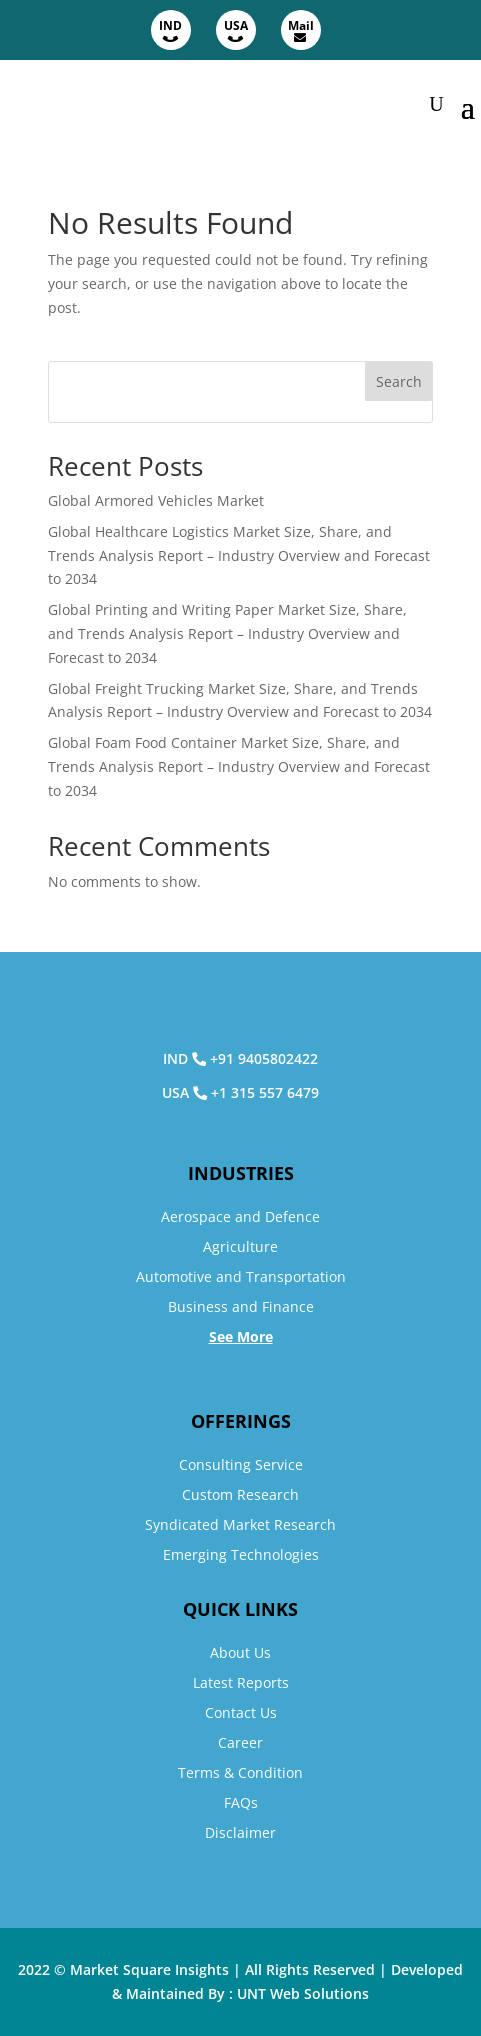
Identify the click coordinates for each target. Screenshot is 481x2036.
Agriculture (240, 1246)
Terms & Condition (240, 1772)
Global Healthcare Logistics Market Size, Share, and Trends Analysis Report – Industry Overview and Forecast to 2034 (239, 555)
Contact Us (241, 1712)
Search (399, 381)
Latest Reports (241, 1682)
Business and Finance (241, 1306)
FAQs (241, 1802)
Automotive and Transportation (241, 1276)
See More (241, 1336)
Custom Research (240, 1494)
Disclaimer (240, 1832)
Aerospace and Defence (240, 1216)
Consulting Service (241, 1464)
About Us (240, 1652)
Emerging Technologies (241, 1554)
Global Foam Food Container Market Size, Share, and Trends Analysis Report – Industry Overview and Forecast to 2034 (239, 766)
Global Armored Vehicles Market (156, 500)
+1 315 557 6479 (265, 1092)
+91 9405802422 (264, 1058)
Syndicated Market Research (240, 1524)
